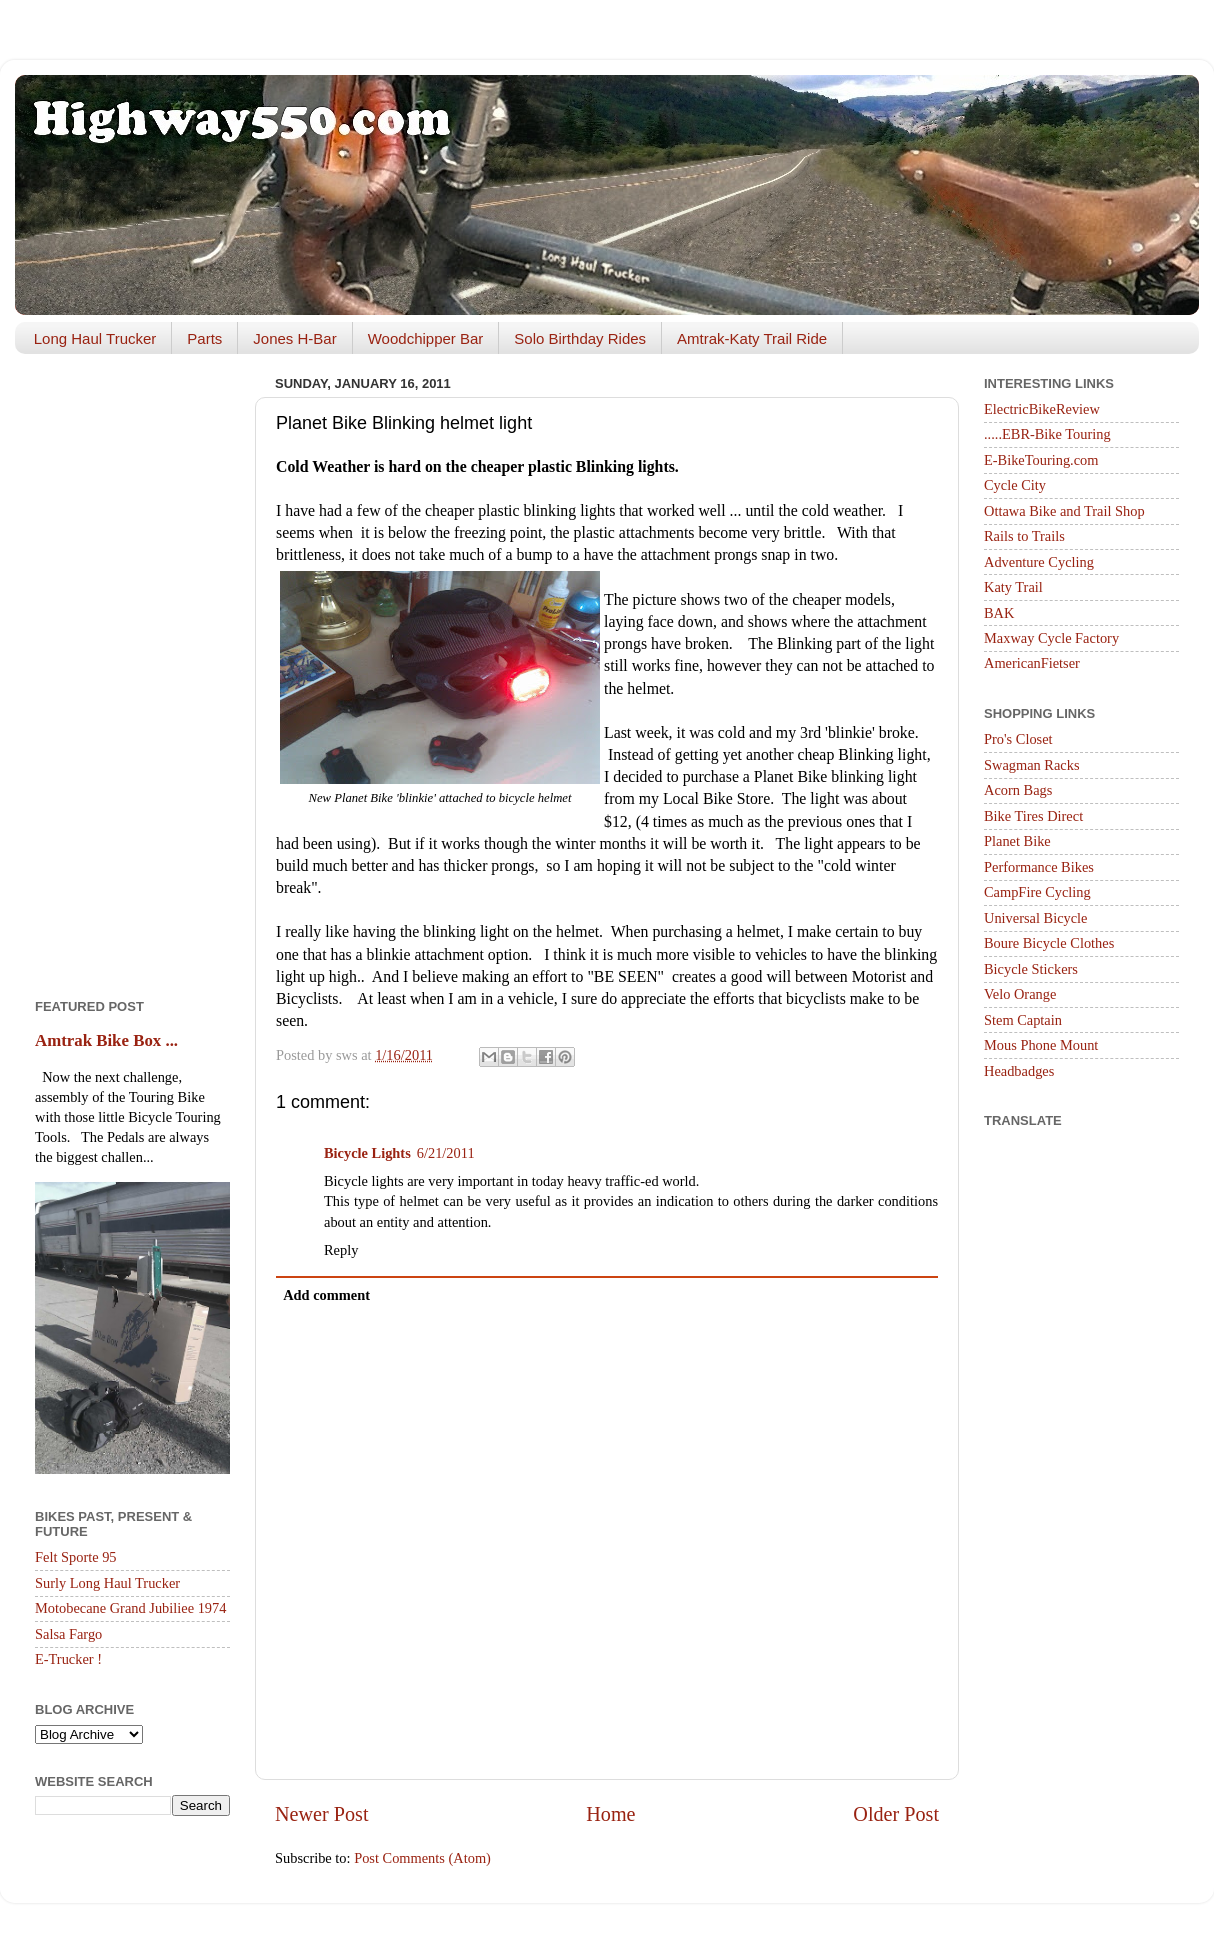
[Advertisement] (132, 669)
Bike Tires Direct (1033, 816)
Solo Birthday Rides (580, 338)
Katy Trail (1013, 587)
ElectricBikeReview (1042, 409)
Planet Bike (1017, 841)
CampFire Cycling (1037, 892)
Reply (341, 1250)
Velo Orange (1020, 994)
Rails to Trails (1024, 536)
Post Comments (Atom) (422, 1858)
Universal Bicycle (1036, 918)
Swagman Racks (1032, 765)
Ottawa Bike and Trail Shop (1064, 511)
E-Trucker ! (68, 1659)
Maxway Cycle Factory (1051, 638)
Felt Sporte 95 (76, 1557)
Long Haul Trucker (95, 338)
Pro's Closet (1018, 739)
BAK (999, 613)
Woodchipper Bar (426, 338)
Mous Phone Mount (1041, 1045)
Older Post (896, 1814)
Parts (204, 338)
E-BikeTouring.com (1041, 460)
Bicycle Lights (367, 1153)
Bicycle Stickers (1031, 969)
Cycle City (1015, 485)
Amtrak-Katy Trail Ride (752, 338)
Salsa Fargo (68, 1634)
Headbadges (1019, 1071)
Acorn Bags (1018, 790)
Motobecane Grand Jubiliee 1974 (130, 1608)
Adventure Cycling (1039, 562)
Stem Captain (1023, 1020)
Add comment (326, 1295)
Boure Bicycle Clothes (1049, 943)
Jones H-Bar (294, 338)
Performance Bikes (1039, 867)
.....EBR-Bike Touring (1047, 434)
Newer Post (322, 1814)
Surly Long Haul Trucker (107, 1583)
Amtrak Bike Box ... (106, 1040)
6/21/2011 (446, 1153)
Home (610, 1814)
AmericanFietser (1032, 663)
